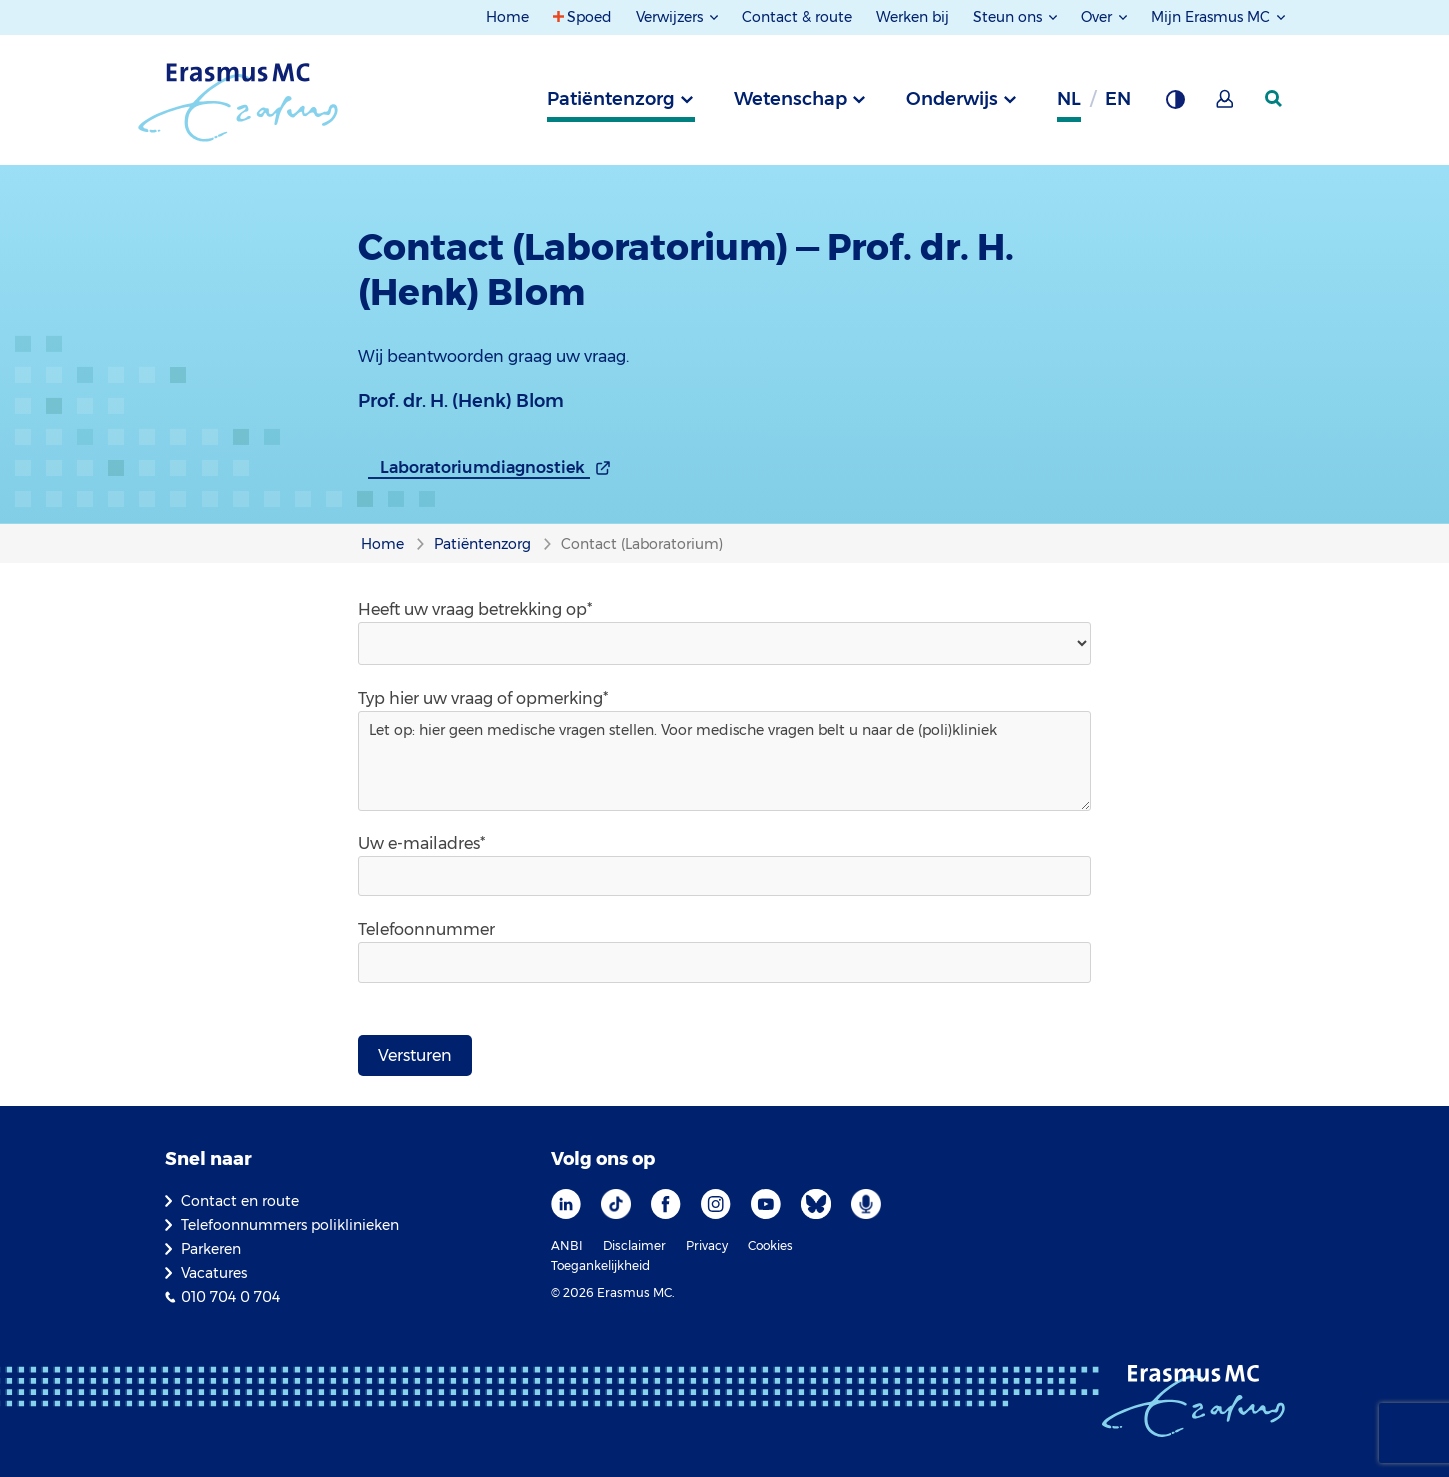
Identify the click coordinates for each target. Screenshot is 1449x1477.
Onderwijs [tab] (952, 99)
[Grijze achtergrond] (1175, 105)
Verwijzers (671, 17)
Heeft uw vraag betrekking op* (475, 609)
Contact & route (797, 17)
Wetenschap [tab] (790, 99)
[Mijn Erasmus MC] (1226, 105)
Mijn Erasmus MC (1212, 17)
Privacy (707, 1245)
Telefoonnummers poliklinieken (290, 1225)
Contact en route (240, 1201)
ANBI (567, 1245)
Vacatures (214, 1273)
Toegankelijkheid (600, 1265)
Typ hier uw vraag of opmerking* (483, 698)
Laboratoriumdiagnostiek (482, 467)
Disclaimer (634, 1245)
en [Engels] (1118, 99)
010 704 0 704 (230, 1297)
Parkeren (211, 1249)
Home (507, 17)
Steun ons (1009, 17)
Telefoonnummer (426, 929)
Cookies (770, 1245)
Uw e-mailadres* (421, 843)
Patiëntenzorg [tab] (611, 99)
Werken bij (912, 17)
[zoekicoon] (1275, 99)
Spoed (589, 17)
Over (1098, 17)
